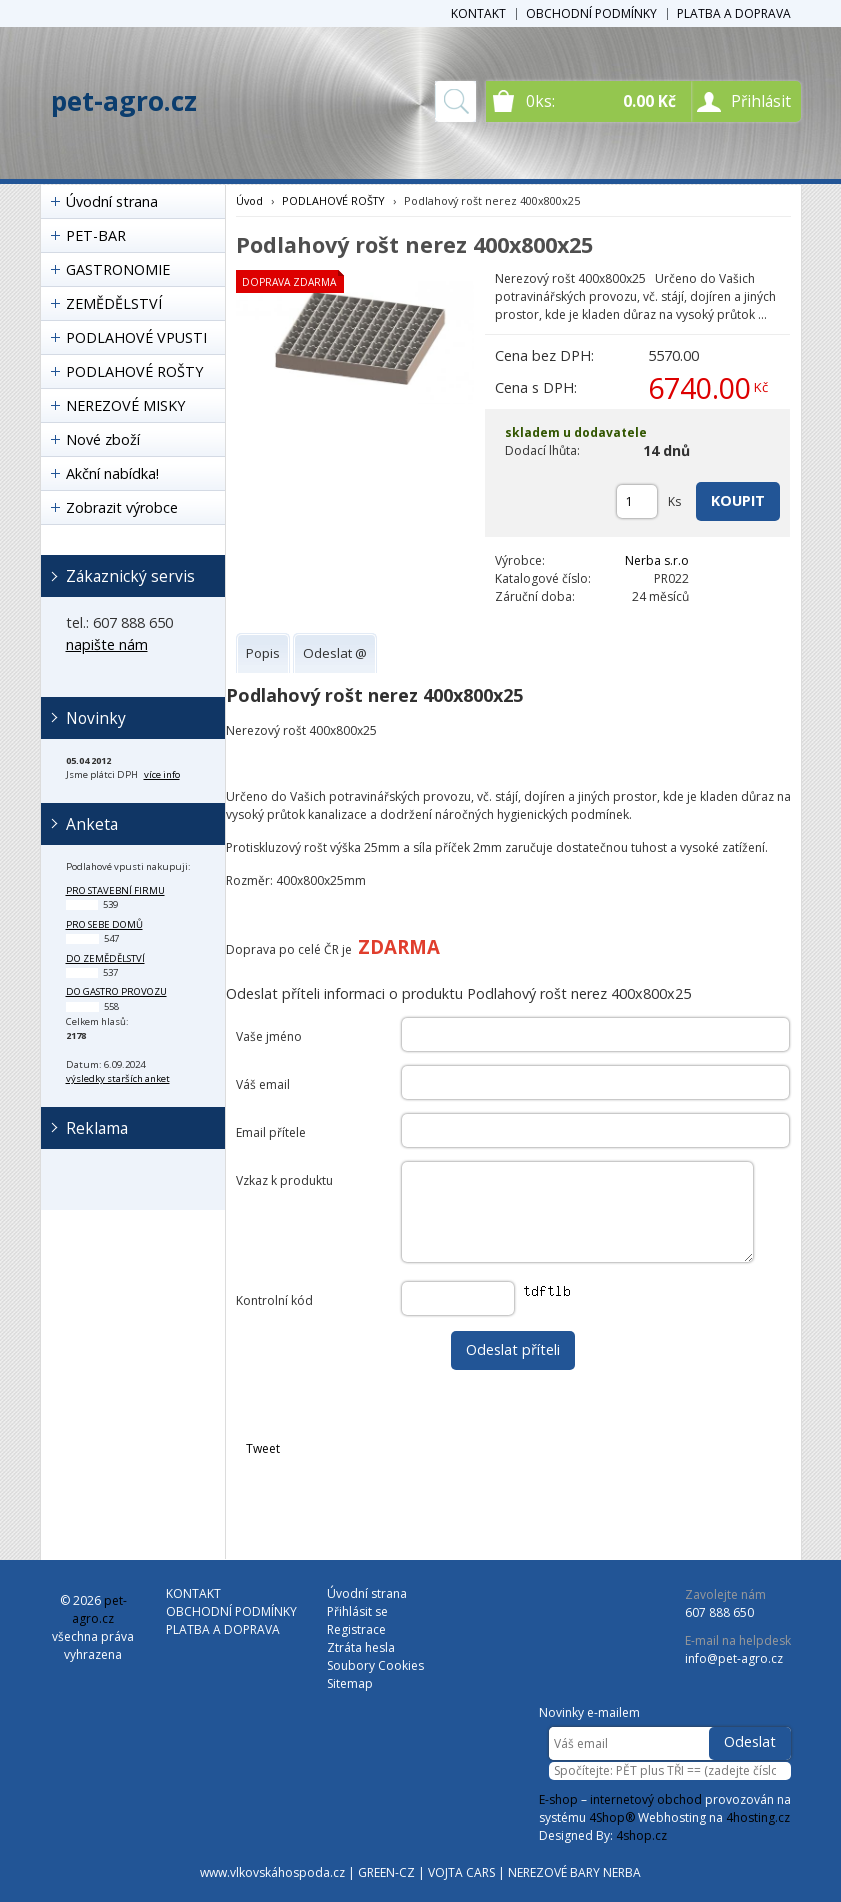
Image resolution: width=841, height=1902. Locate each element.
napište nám (107, 644)
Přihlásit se (357, 1611)
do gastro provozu (116, 991)
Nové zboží (103, 439)
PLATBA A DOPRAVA (734, 13)
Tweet (263, 1448)
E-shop (558, 1799)
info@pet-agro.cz (734, 1658)
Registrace (356, 1629)
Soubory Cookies (375, 1665)
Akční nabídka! (112, 473)
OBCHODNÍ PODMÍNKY (591, 13)
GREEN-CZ (386, 1872)
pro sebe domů (104, 924)
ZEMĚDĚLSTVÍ (114, 303)
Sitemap (350, 1683)
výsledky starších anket (118, 1078)
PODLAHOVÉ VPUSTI (136, 337)
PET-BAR (96, 235)
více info (162, 774)
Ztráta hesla (361, 1647)
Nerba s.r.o (657, 560)
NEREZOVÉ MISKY (125, 405)
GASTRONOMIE (118, 269)
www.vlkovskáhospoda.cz (272, 1872)
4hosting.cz (758, 1817)
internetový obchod (646, 1799)
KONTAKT (478, 13)
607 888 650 (719, 1612)
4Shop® (612, 1817)
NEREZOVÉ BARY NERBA (574, 1872)
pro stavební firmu (115, 890)
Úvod (249, 200)
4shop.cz (641, 1835)
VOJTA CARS (461, 1872)
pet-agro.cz (124, 101)
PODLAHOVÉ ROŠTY (134, 371)
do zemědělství (105, 958)
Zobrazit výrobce (122, 507)
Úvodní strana (112, 201)
